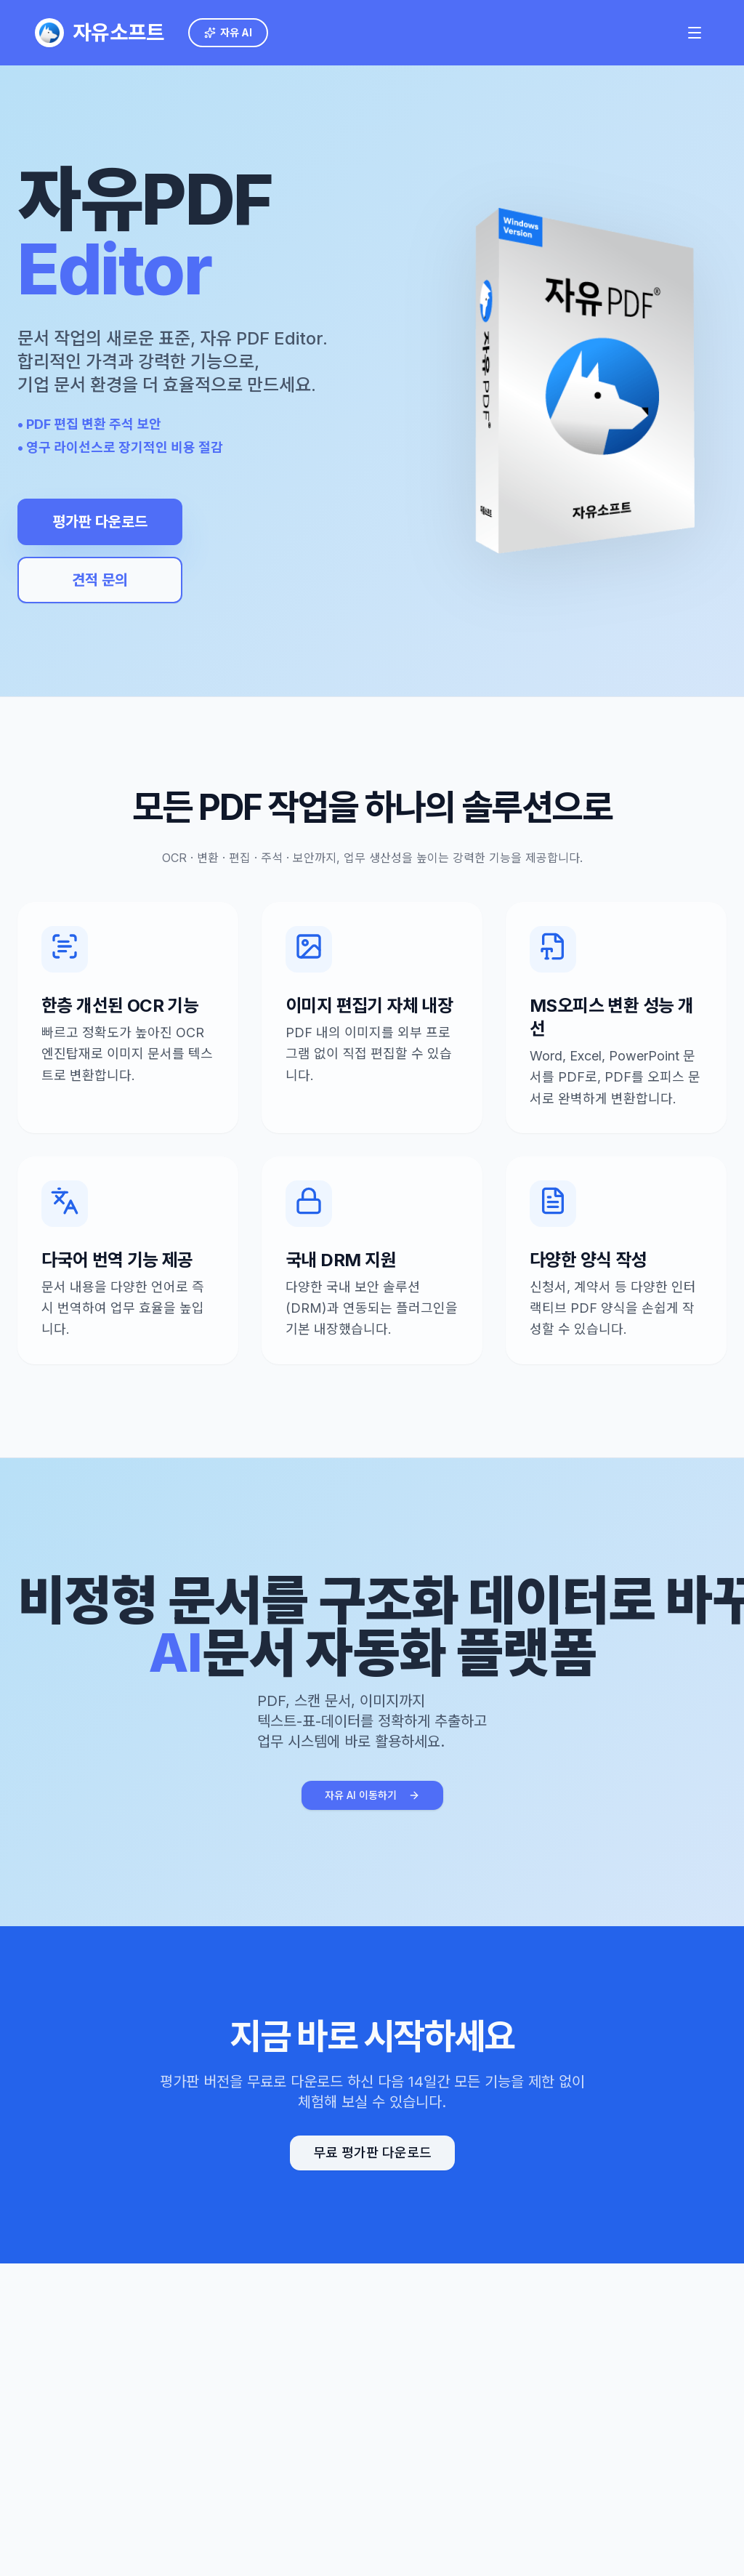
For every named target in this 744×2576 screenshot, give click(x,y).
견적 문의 (94, 580)
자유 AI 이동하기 (372, 1795)
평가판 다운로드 (94, 522)
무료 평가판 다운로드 (372, 2152)
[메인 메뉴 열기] (694, 32)
